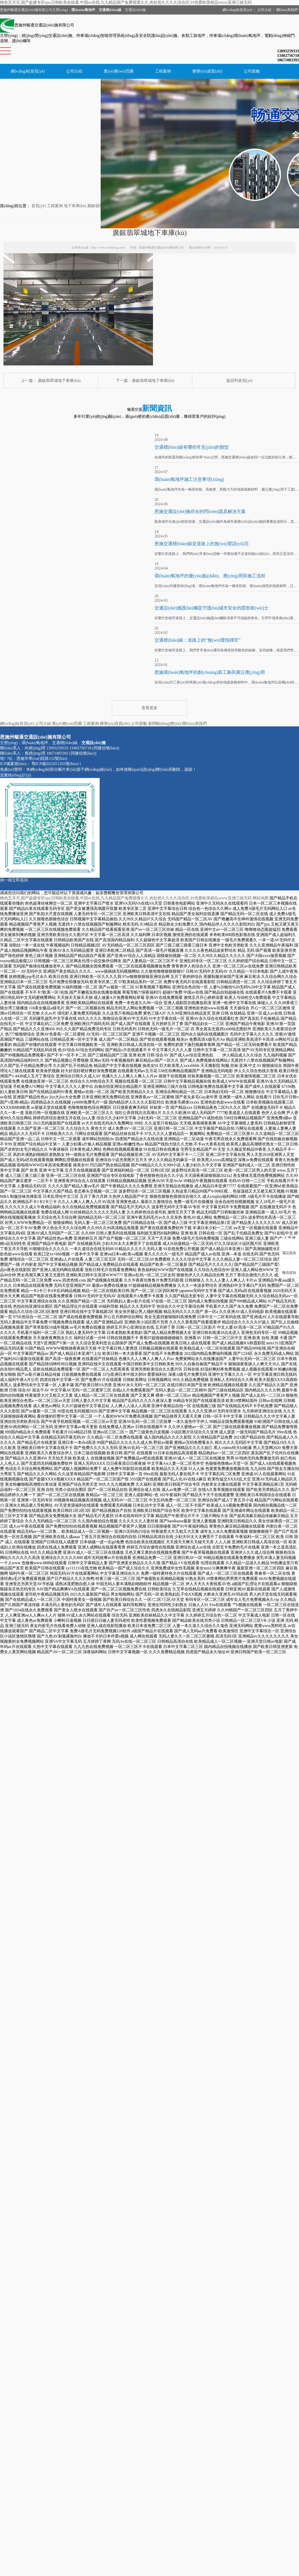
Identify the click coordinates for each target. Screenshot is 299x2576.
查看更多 (149, 708)
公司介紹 (264, 10)
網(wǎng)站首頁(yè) (237, 10)
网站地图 (261, 898)
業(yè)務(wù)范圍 (119, 71)
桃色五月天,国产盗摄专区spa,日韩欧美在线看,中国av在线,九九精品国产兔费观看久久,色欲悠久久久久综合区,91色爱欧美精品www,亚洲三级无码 (126, 2)
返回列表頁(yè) (239, 380)
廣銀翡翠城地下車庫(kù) (59, 380)
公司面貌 (252, 71)
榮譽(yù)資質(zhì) (207, 71)
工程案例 (163, 71)
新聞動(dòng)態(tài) (164, 723)
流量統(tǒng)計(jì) (15, 775)
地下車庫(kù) (75, 206)
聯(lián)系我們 (287, 10)
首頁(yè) (38, 206)
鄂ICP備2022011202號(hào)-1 (56, 764)
